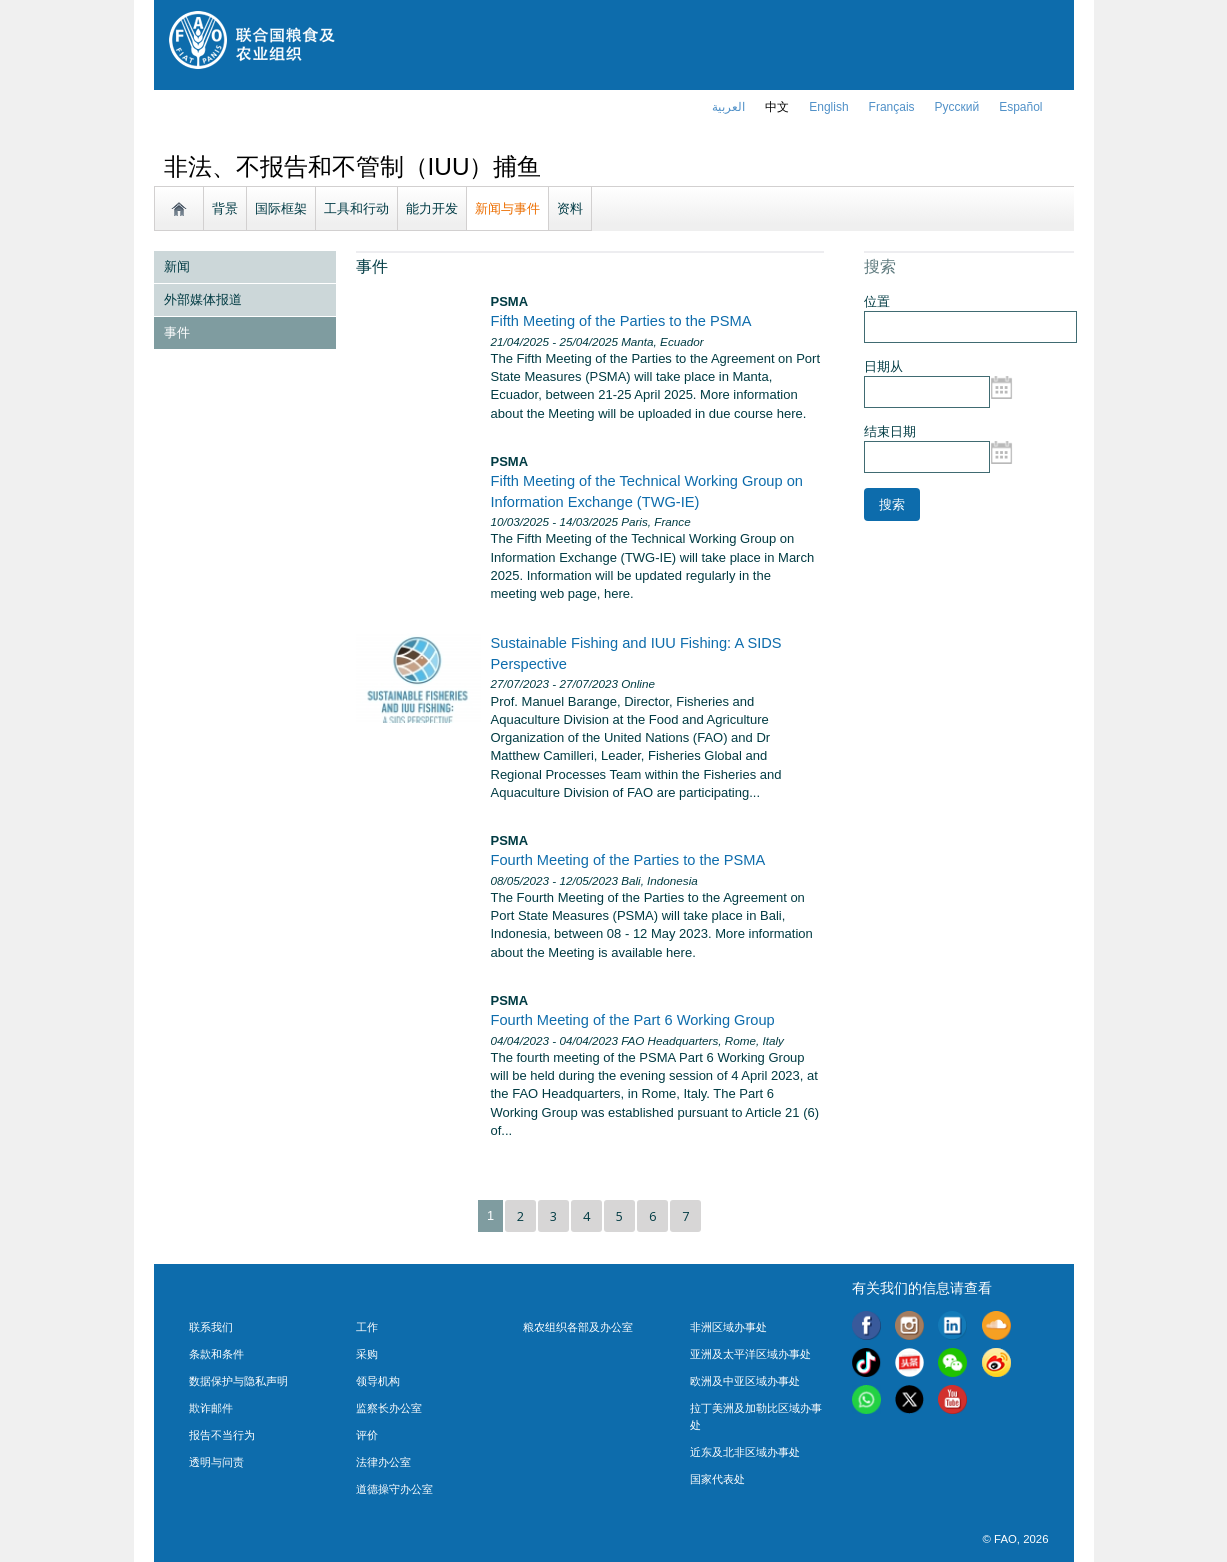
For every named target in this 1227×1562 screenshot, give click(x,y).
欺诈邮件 (211, 1408)
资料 (570, 208)
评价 (367, 1435)
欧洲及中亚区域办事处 (745, 1381)
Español (1020, 107)
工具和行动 (356, 208)
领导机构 (378, 1381)
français (892, 107)
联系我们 (211, 1327)
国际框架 (281, 208)
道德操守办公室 (394, 1489)
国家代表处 (717, 1479)
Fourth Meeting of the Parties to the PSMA (628, 860)
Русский (957, 107)
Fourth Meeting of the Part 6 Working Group (633, 1020)
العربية (728, 107)
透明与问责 (216, 1462)
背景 (225, 208)
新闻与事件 (507, 208)
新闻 (177, 266)
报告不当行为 (222, 1435)
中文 (777, 107)
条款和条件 (216, 1354)
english (828, 107)
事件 (177, 332)
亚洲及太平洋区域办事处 (750, 1354)
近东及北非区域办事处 (745, 1452)
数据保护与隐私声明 (238, 1381)
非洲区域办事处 (728, 1327)
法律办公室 (383, 1462)
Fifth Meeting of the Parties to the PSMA (621, 321)
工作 (367, 1327)
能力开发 (432, 208)
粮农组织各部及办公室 (578, 1327)
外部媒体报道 (203, 299)
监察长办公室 (389, 1408)
